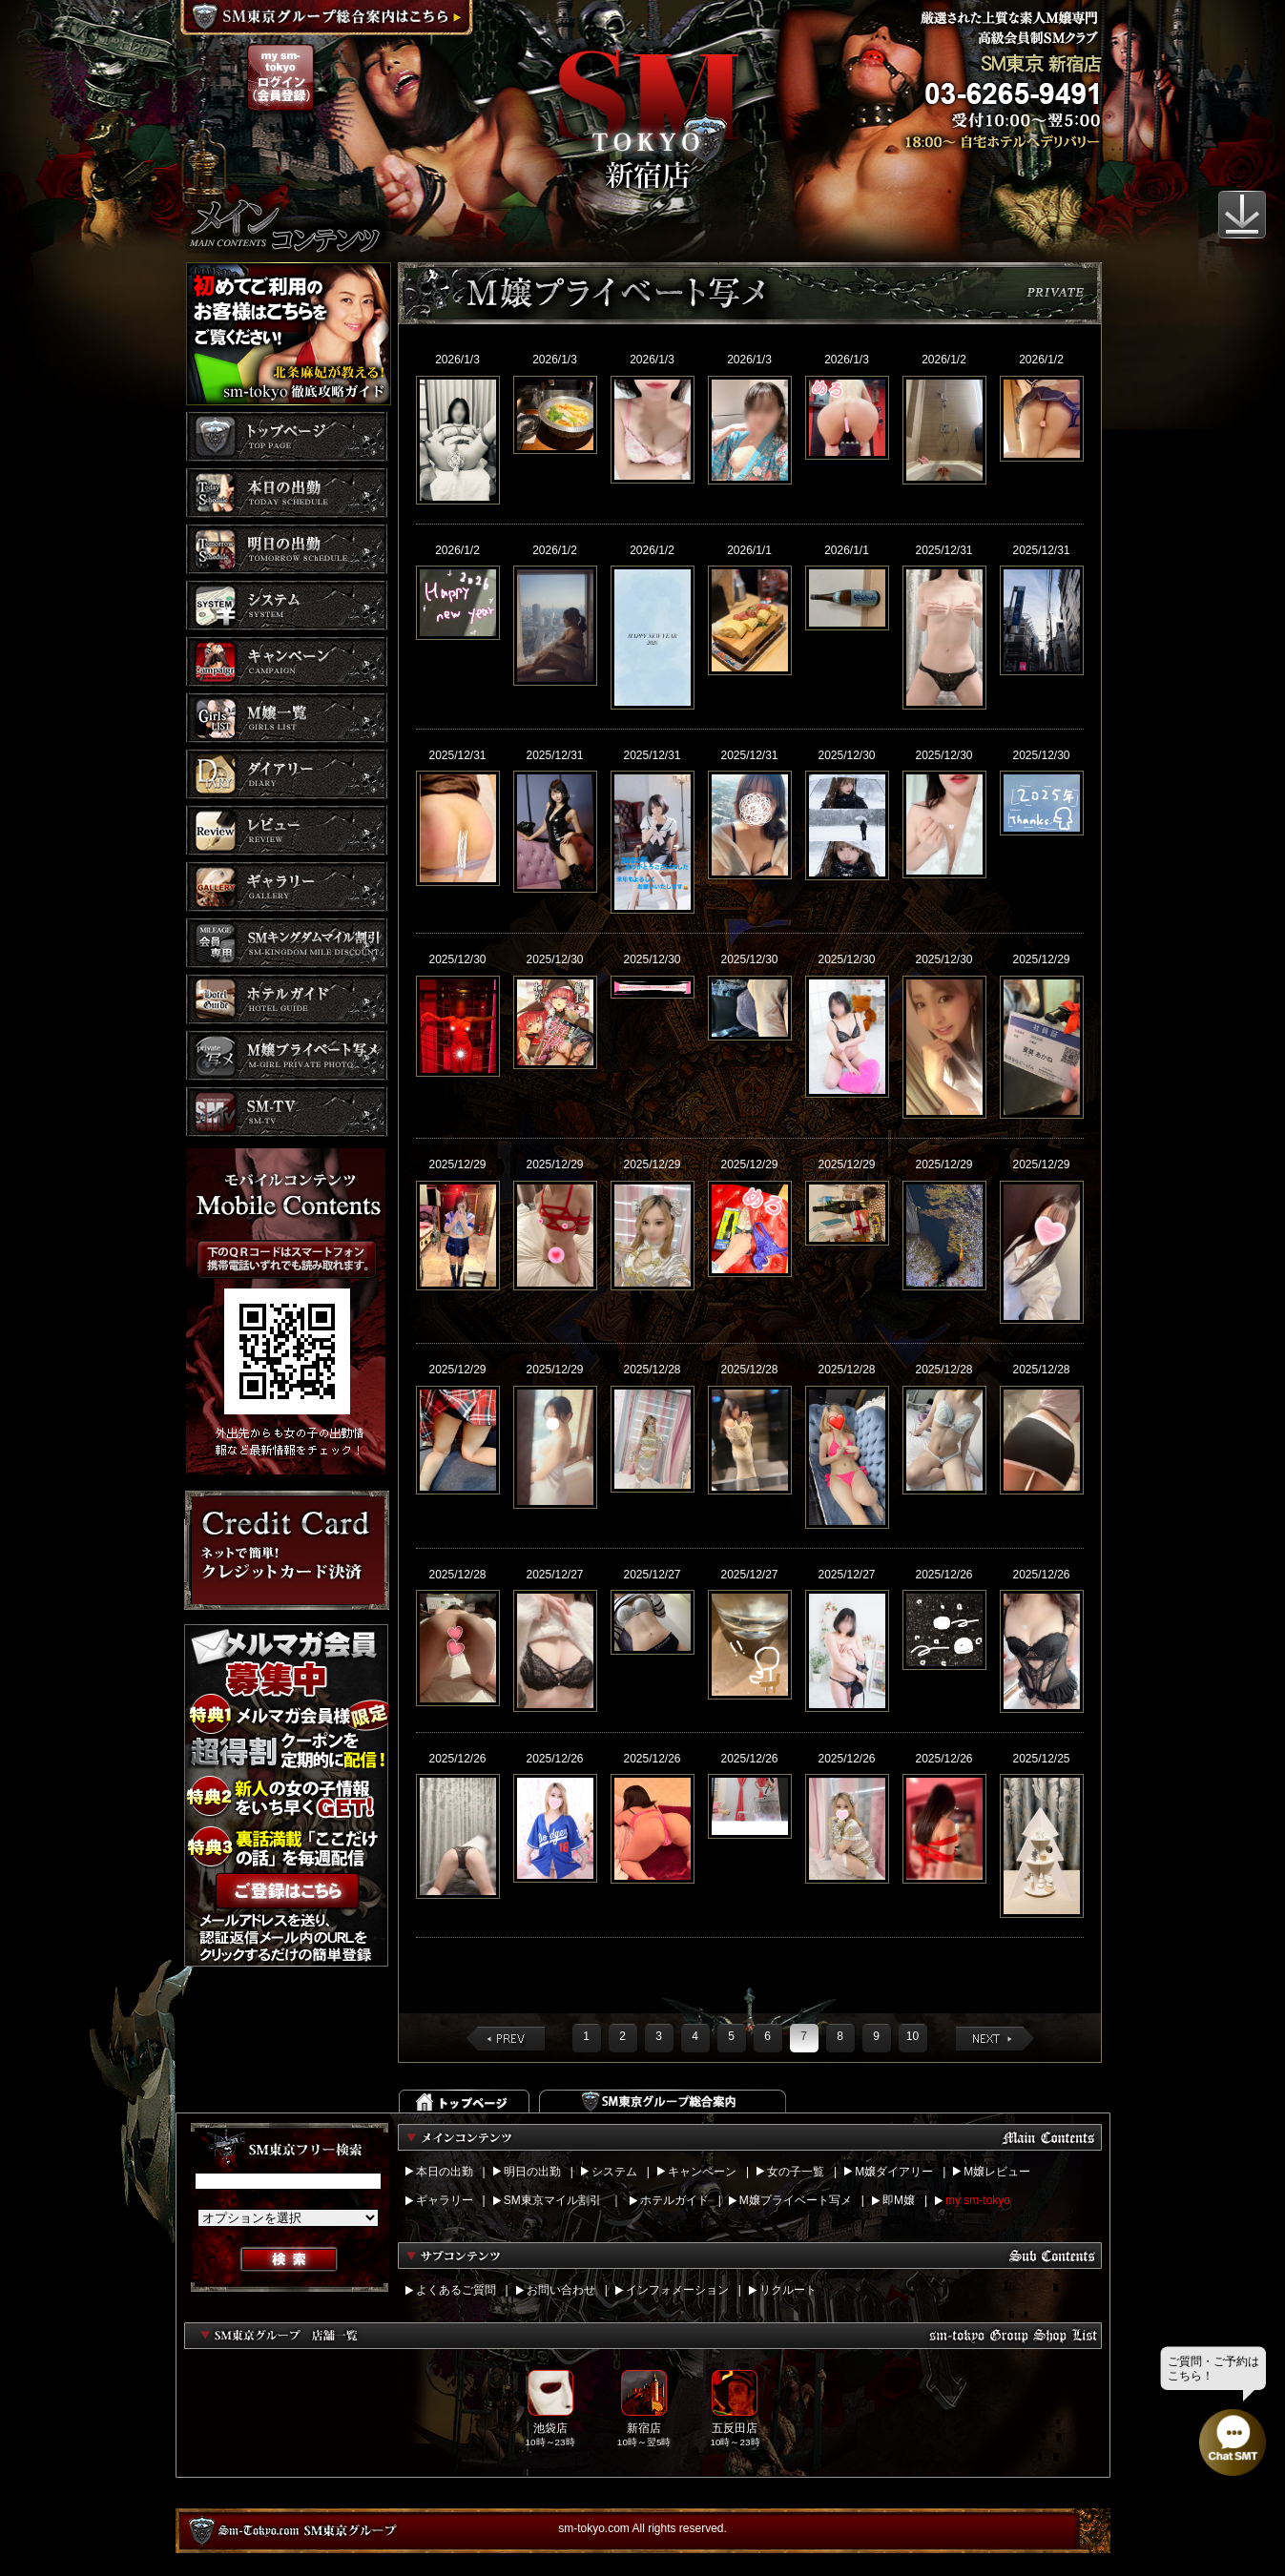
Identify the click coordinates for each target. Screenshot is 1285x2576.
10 (912, 2036)
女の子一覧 (795, 2171)
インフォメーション (677, 2290)
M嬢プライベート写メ (795, 2200)
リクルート (788, 2290)
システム (614, 2171)
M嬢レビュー (997, 2171)
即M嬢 (898, 2200)
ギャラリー (444, 2200)
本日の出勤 (444, 2171)
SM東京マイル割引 (552, 2200)
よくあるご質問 (456, 2290)
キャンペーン (702, 2171)
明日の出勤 (532, 2171)
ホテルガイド (674, 2200)
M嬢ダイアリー (894, 2171)
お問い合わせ (561, 2290)
